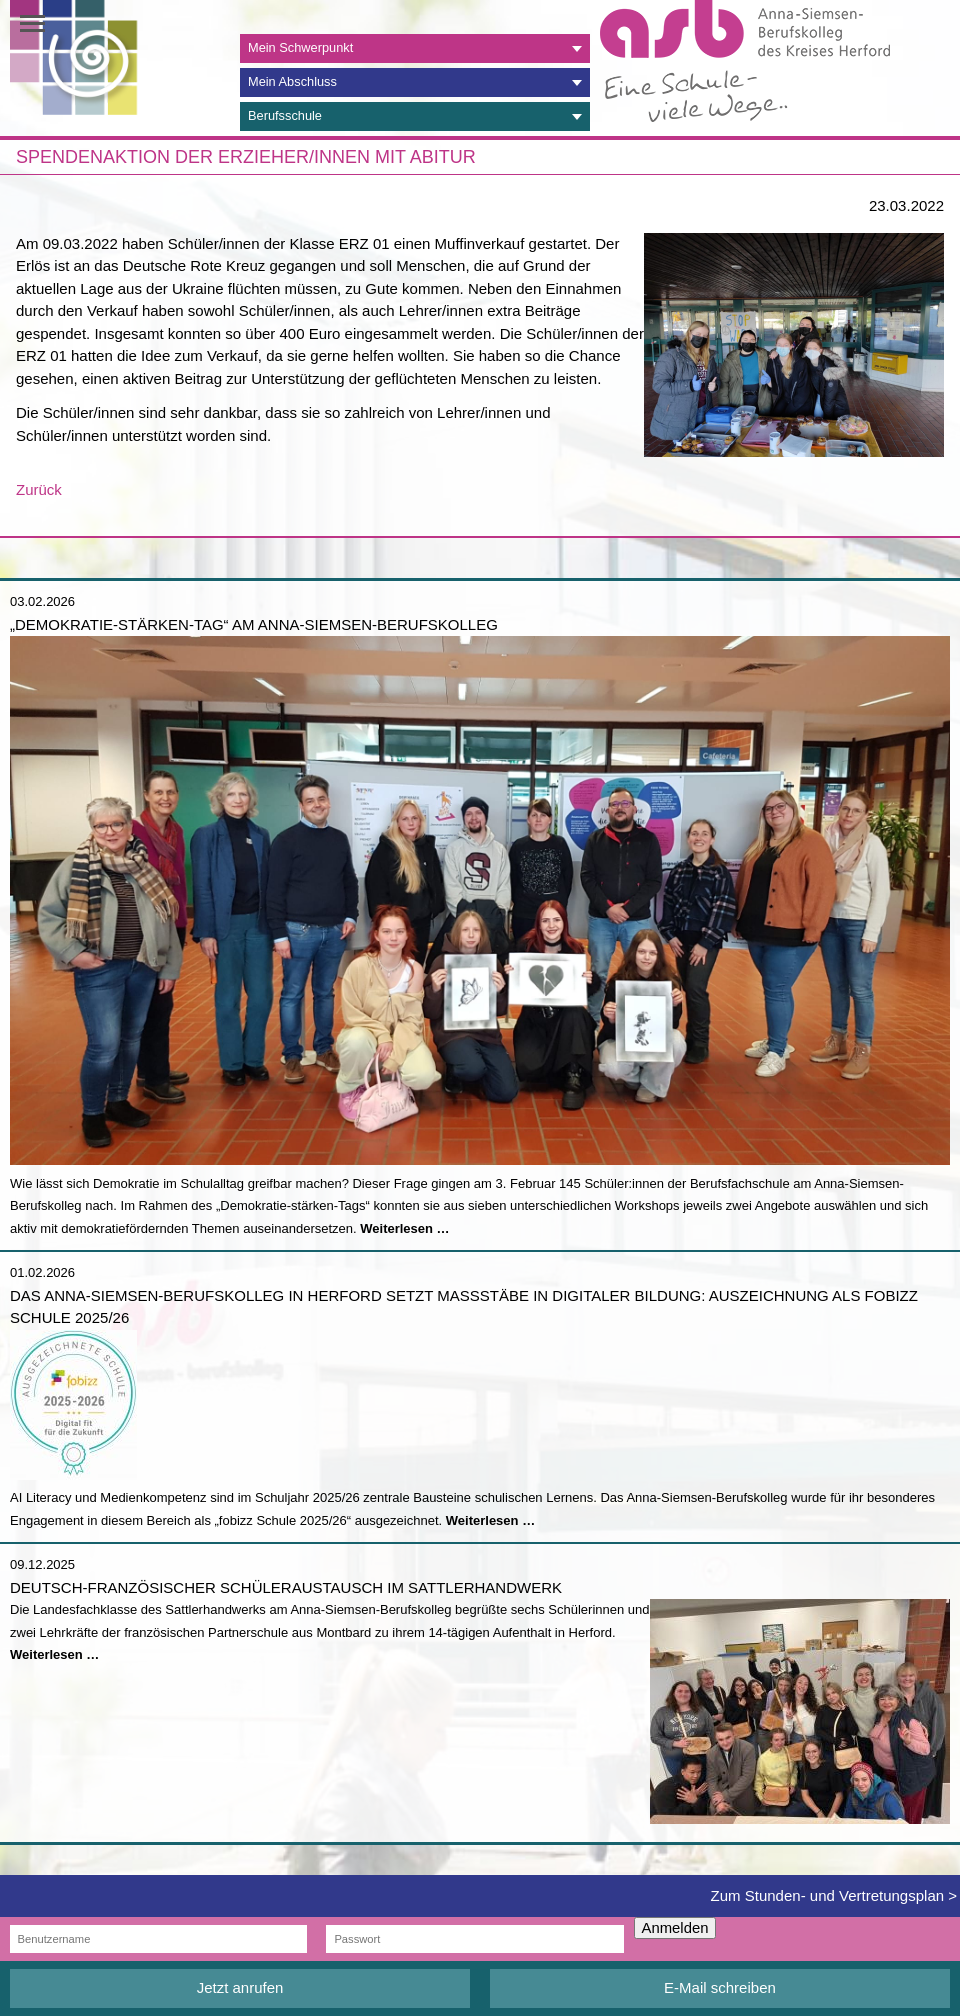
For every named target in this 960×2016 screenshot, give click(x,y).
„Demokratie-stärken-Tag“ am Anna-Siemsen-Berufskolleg (254, 624)
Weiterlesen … (404, 1228)
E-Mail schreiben (720, 1987)
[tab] (415, 48)
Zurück (39, 489)
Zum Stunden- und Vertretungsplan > (834, 1895)
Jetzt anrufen (240, 1987)
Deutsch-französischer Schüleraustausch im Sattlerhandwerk (286, 1587)
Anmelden (675, 1928)
